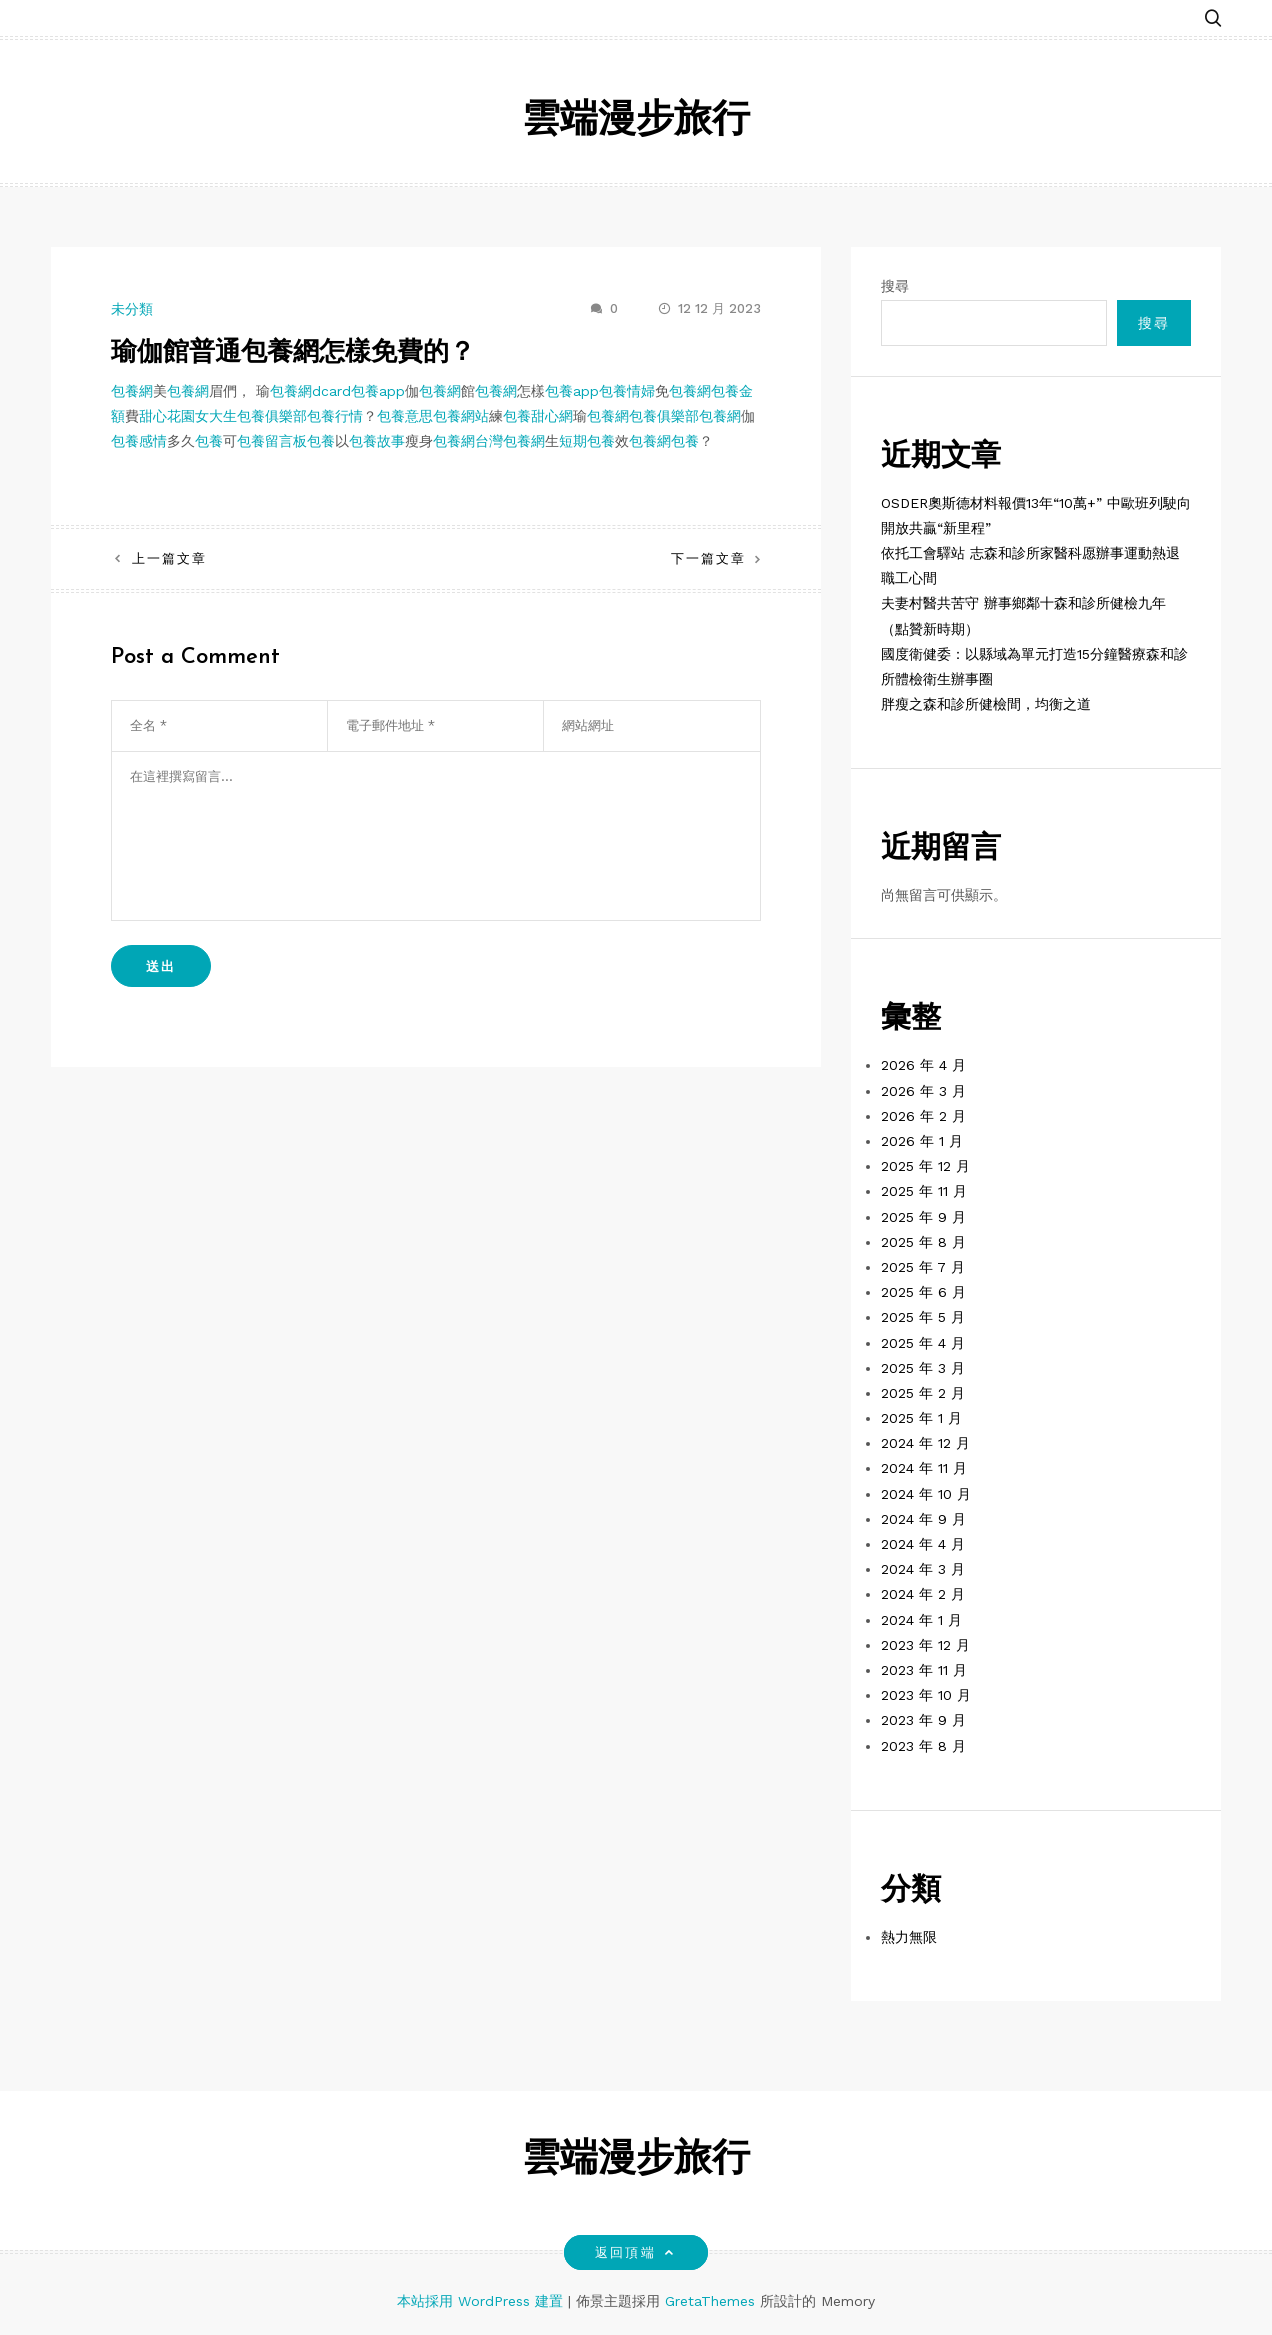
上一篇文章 (169, 558)
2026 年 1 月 (922, 1141)
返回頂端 (635, 2252)
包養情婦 (627, 391)
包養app (378, 391)
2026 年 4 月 (923, 1065)
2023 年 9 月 (923, 1720)
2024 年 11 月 (924, 1468)
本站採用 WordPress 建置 (482, 2301)
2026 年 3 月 (923, 1091)
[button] (1213, 12)
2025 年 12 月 (925, 1166)
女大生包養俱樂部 (251, 416)
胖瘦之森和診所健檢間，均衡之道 (986, 704)
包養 (209, 441)
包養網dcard (310, 391)
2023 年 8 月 (923, 1746)
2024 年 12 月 (925, 1443)
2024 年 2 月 (923, 1594)
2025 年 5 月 (923, 1317)
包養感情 (139, 441)
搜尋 (895, 286)
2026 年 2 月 (923, 1116)
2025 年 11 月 (924, 1191)
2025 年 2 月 (923, 1393)
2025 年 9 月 (923, 1217)
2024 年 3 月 (923, 1569)
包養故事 (377, 441)
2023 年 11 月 (924, 1670)
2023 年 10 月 (926, 1695)
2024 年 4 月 (923, 1544)
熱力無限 (909, 1937)
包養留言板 (272, 441)
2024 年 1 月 (921, 1620)
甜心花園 (167, 416)
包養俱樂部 (664, 416)
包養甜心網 (538, 416)
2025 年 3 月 (923, 1368)
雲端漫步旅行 (636, 121)
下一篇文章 (708, 558)
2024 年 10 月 (926, 1494)
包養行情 (335, 416)
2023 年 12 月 (925, 1645)
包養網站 (461, 416)
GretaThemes (710, 2301)
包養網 (132, 391)
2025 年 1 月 (921, 1418)
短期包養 (587, 441)
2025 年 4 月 (923, 1343)
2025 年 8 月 (923, 1242)
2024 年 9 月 (923, 1519)
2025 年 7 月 (923, 1267)
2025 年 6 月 (923, 1292)
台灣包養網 (510, 441)
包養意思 (405, 416)
